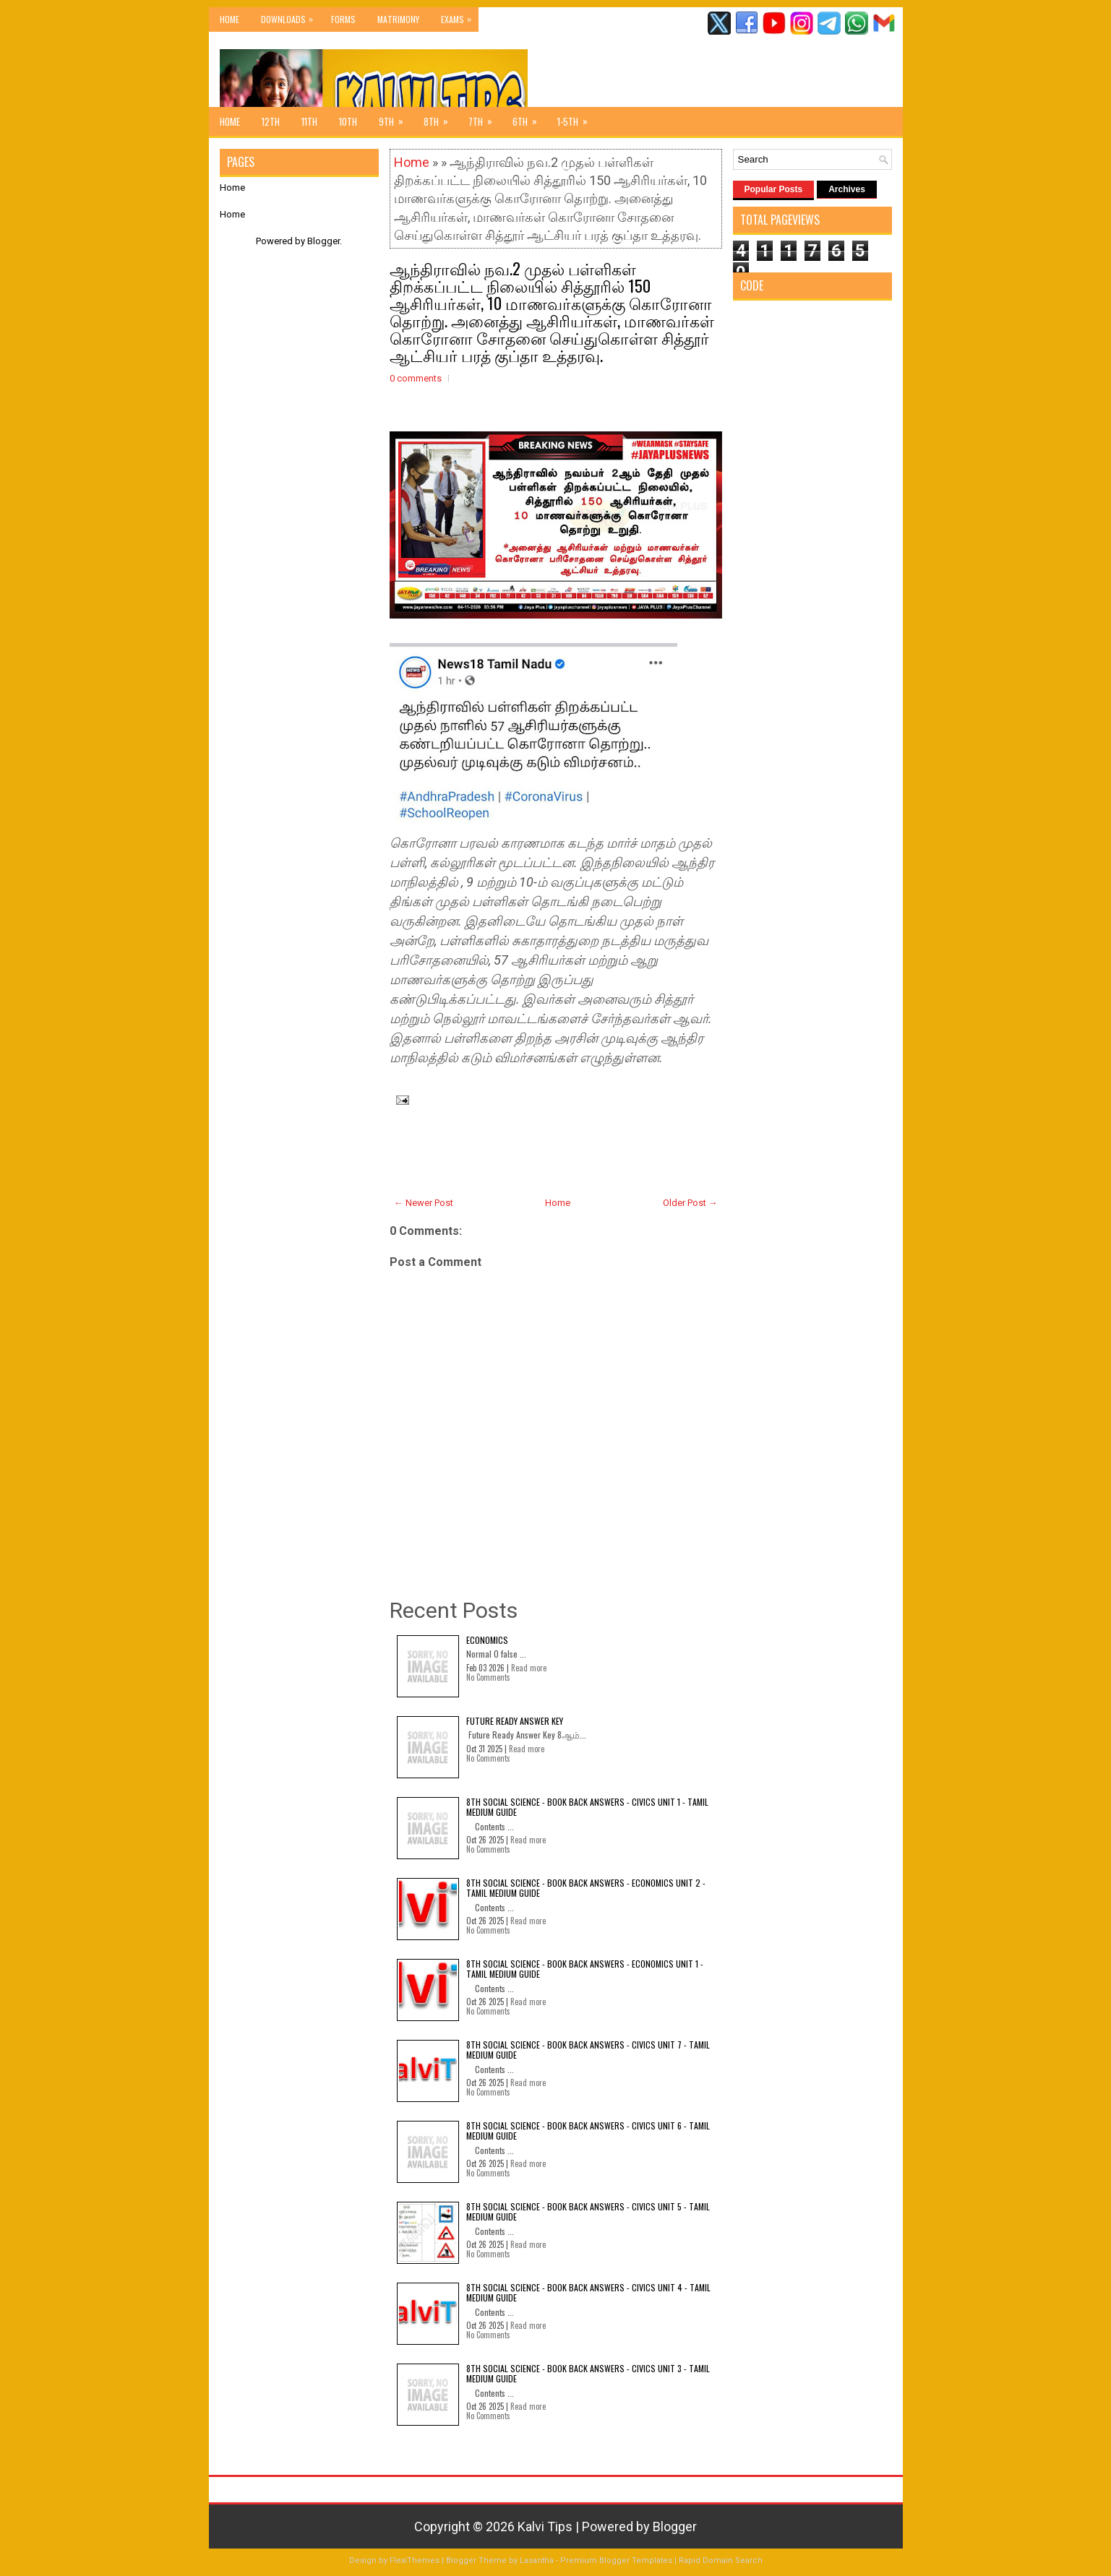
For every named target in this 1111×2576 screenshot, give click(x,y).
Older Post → (690, 1202)
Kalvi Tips (545, 2526)
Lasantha (537, 2560)
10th (348, 121)
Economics (487, 1640)
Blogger (323, 241)
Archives (846, 189)
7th (485, 118)
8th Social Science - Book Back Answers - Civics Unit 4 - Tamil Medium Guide (588, 2292)
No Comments (488, 1677)
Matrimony (398, 19)
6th (529, 118)
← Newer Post (423, 1202)
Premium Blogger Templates (616, 2560)
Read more (528, 1667)
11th (309, 121)
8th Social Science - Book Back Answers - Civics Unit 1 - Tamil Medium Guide (587, 1807)
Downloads (290, 16)
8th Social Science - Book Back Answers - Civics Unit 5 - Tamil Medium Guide (588, 2211)
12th (271, 121)
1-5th (577, 118)
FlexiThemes (414, 2560)
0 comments (416, 378)
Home (229, 19)
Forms (343, 19)
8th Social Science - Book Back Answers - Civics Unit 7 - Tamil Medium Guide (588, 2049)
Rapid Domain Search (721, 2560)
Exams (460, 16)
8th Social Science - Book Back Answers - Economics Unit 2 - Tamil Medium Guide (585, 1888)
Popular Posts (774, 189)
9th (396, 118)
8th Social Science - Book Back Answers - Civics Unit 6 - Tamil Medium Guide (588, 2130)
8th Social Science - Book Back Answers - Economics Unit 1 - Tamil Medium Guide (584, 1968)
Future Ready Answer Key (514, 1721)
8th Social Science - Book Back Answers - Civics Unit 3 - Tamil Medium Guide (588, 2373)
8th (441, 118)
